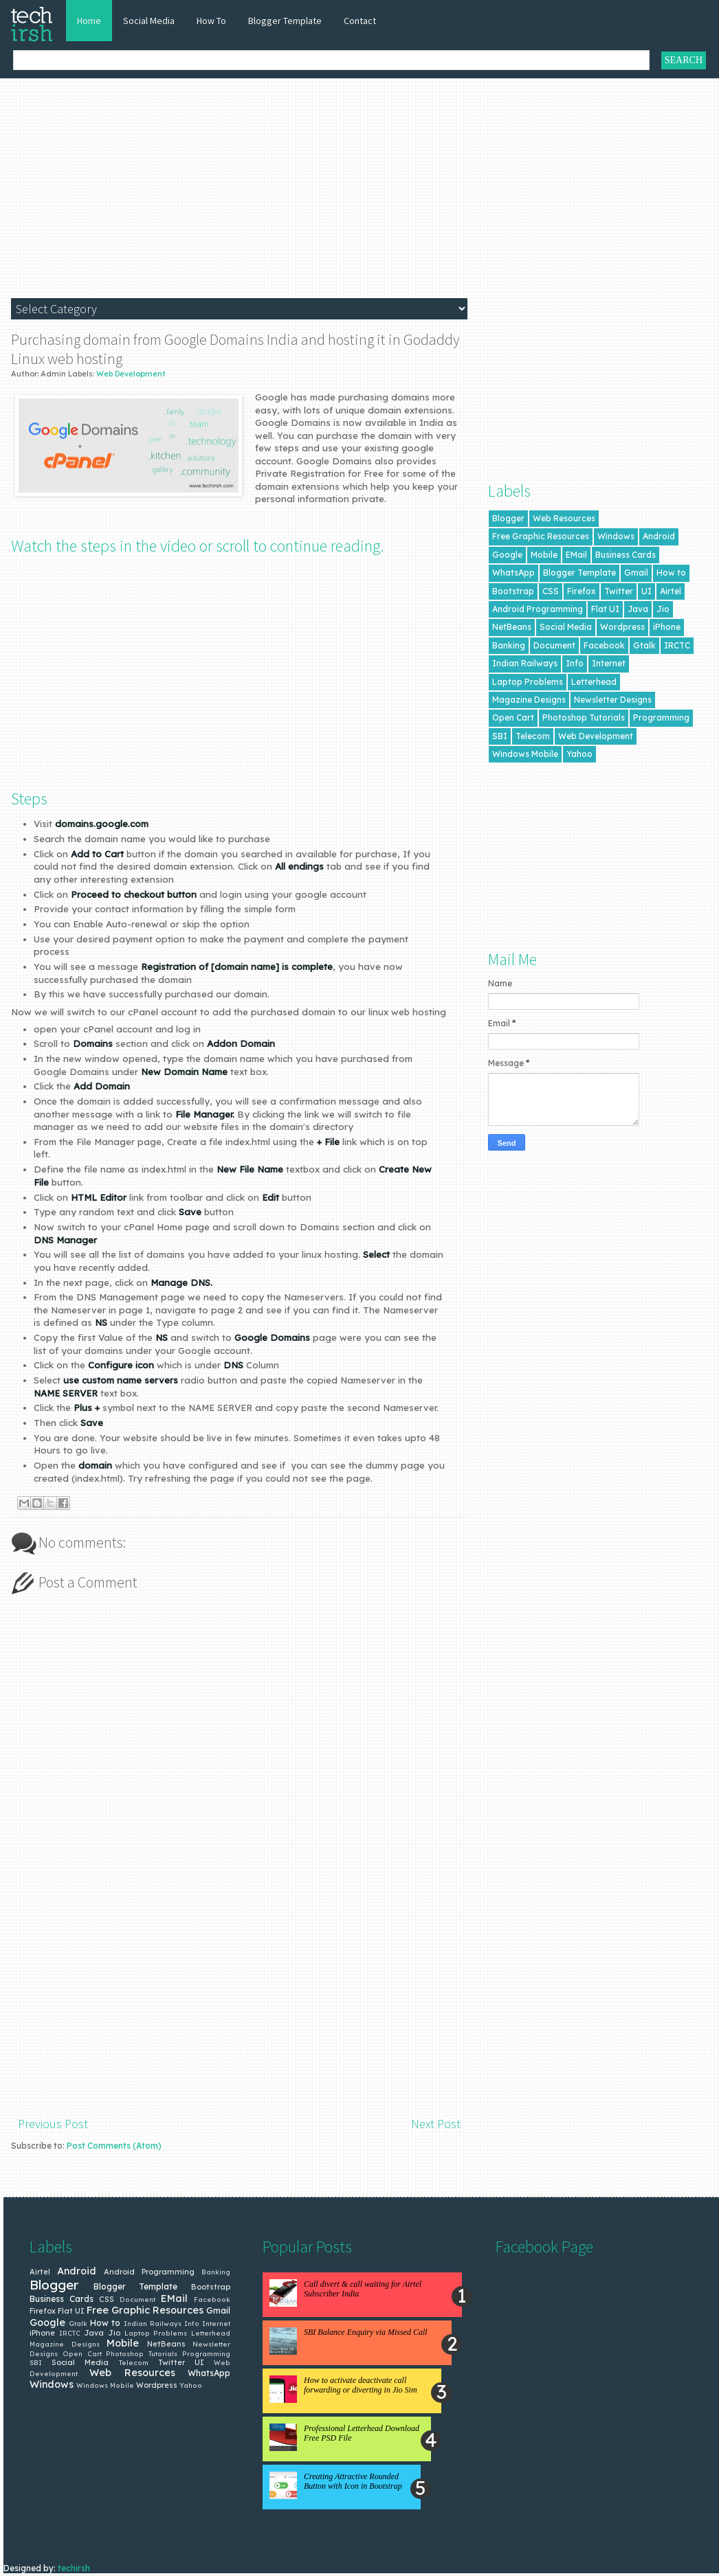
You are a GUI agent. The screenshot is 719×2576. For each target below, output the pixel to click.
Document (554, 645)
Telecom (533, 736)
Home (89, 20)
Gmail (636, 572)
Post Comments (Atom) (114, 2145)
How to (671, 572)
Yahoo (579, 754)
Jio (663, 609)
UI (646, 591)
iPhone (667, 627)
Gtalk (644, 645)
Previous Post (53, 2124)
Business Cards (625, 555)
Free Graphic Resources (540, 536)
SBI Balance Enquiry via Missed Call (366, 2332)
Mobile (544, 555)
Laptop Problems (527, 682)
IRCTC (677, 645)
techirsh (74, 2568)
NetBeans (511, 627)
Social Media (149, 20)
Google (507, 555)
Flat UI (605, 609)
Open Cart (513, 717)
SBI (499, 736)
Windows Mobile (525, 754)
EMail (576, 555)
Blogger (508, 518)
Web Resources (564, 518)
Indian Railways (524, 663)
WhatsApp (513, 572)
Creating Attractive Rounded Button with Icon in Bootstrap (353, 2481)
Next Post (436, 2124)
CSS (550, 591)
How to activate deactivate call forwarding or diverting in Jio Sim (360, 2385)
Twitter (618, 591)
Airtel (670, 591)
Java (638, 609)
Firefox (581, 591)
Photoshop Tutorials (583, 717)
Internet (609, 663)
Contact (360, 20)
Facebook (604, 645)
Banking (508, 645)
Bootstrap (513, 591)
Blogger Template (285, 20)
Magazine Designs (529, 699)
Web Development (131, 374)
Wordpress (622, 627)
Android (659, 536)
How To (211, 20)
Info (575, 663)
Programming (661, 717)
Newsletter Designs (613, 699)
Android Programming (537, 609)
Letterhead (594, 682)
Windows (615, 536)
